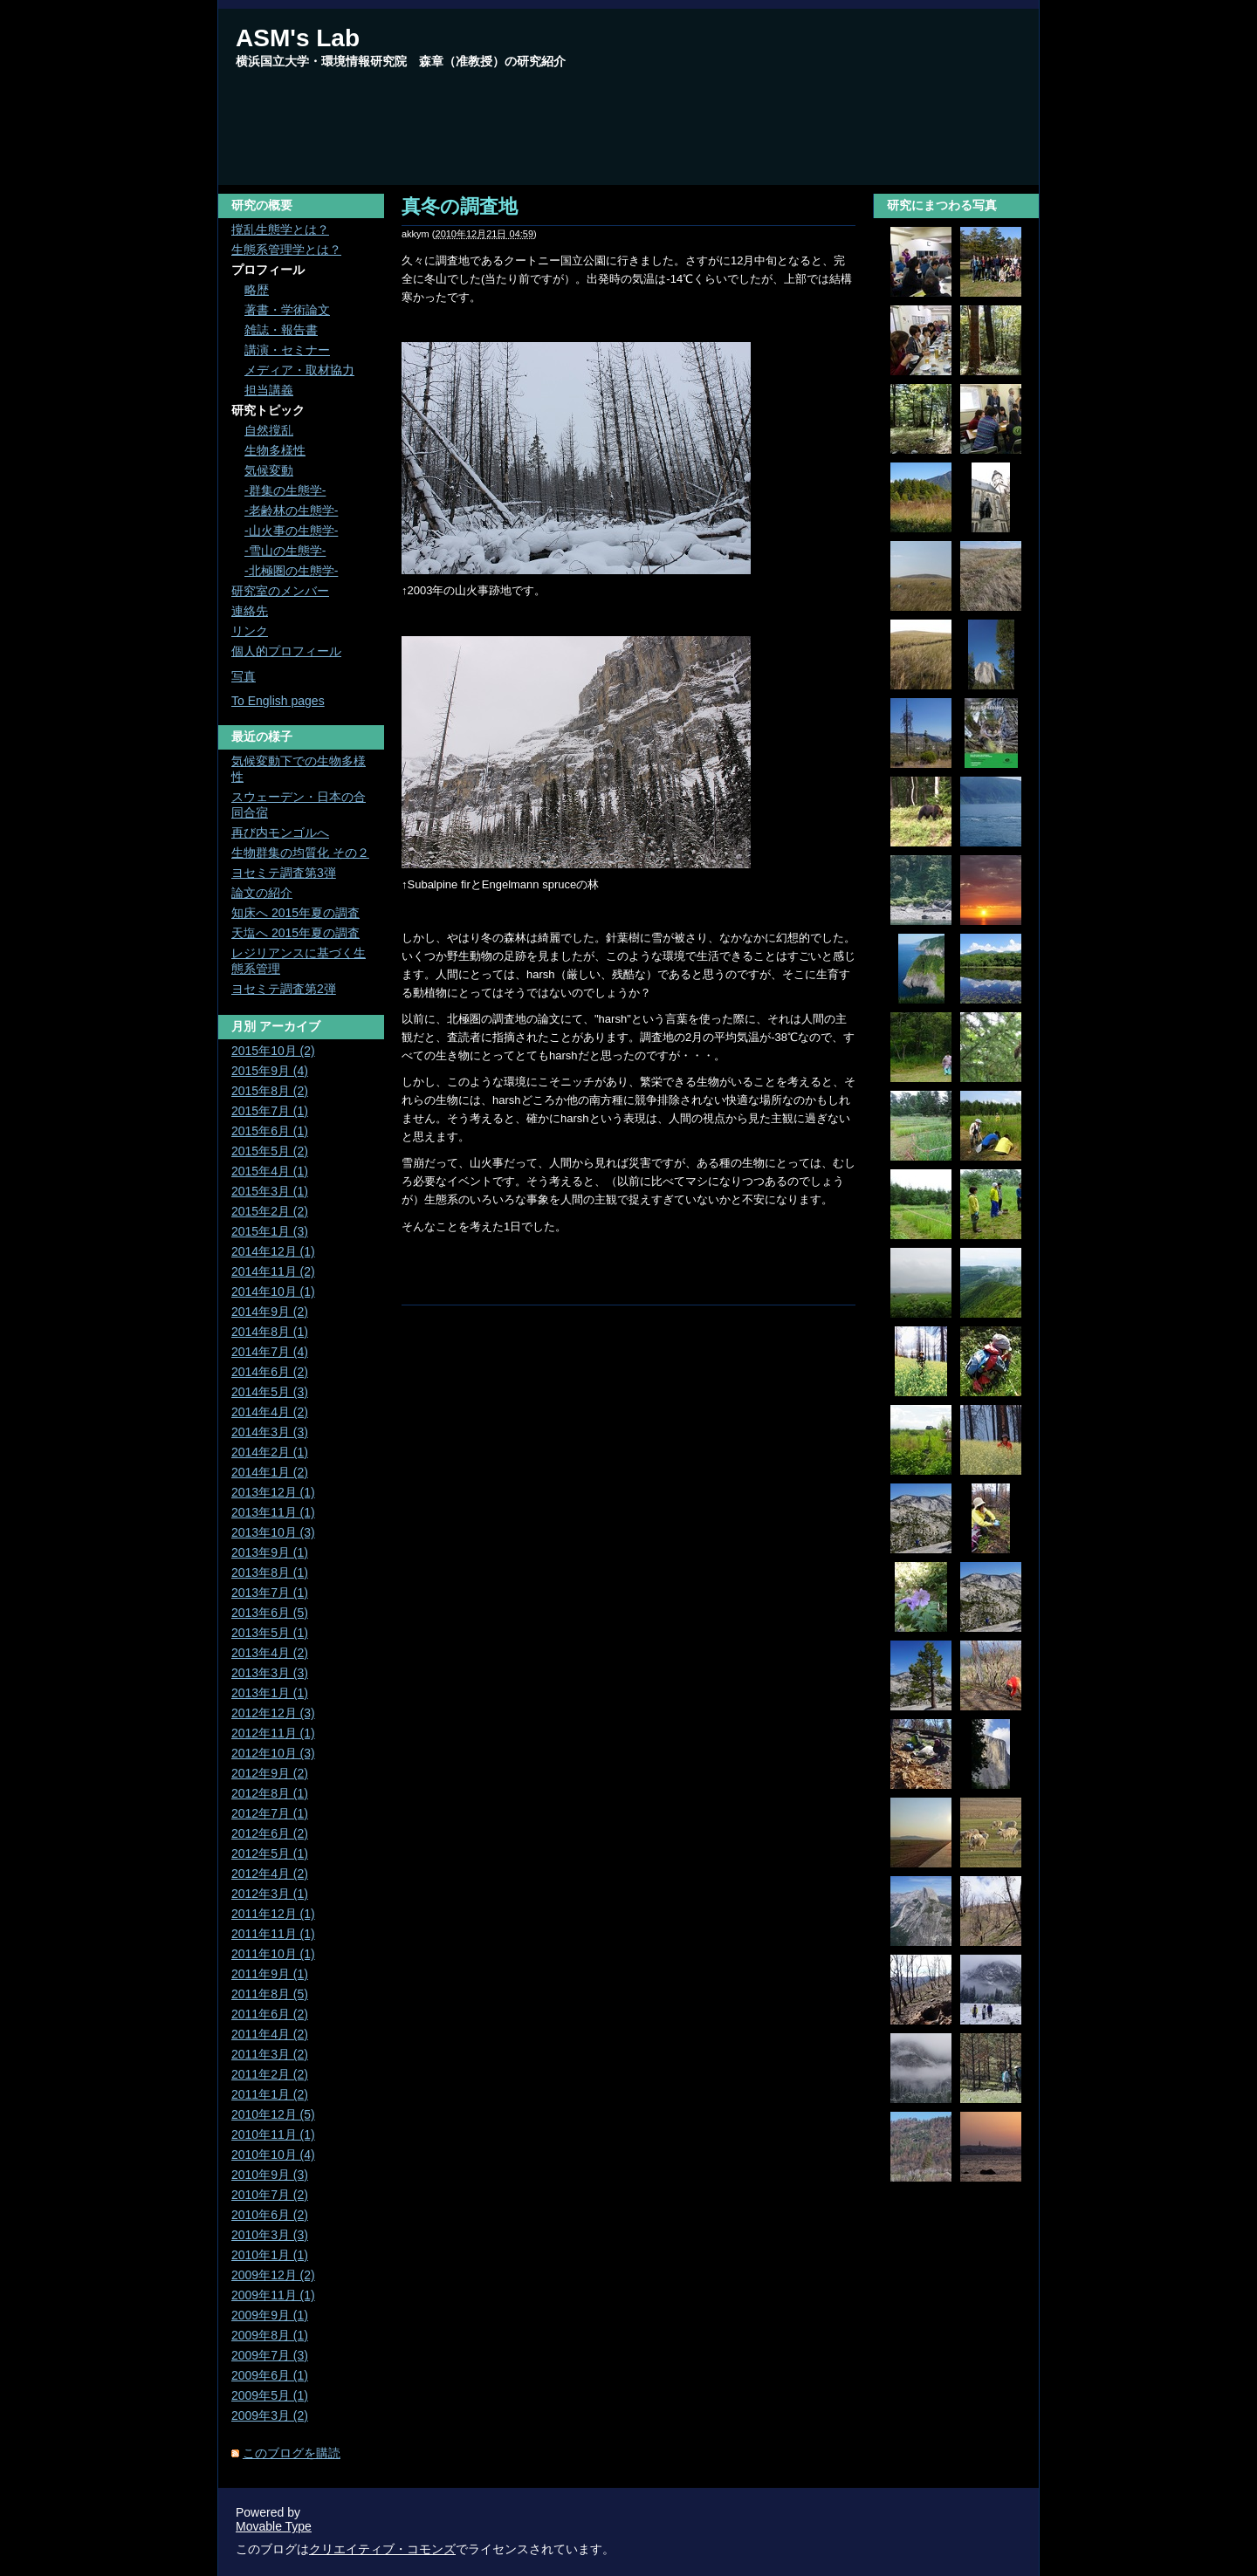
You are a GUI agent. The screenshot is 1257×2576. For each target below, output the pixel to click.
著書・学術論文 (287, 310)
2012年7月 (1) (269, 1813)
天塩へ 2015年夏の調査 (295, 933)
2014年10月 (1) (273, 1291)
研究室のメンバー (280, 591)
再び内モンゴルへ (280, 832)
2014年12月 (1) (273, 1251)
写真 (243, 676)
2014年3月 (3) (269, 1432)
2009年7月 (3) (269, 2355)
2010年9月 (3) (269, 2175)
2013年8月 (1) (269, 1572)
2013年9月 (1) (269, 1552)
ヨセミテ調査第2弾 (283, 989)
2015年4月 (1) (269, 1171)
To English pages (278, 701)
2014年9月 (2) (269, 1312)
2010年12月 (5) (273, 2114)
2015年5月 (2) (269, 1151)
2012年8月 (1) (269, 1793)
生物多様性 (275, 450)
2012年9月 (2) (269, 1773)
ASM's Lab (298, 37)
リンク (249, 631)
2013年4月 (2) (269, 1653)
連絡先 (249, 611)
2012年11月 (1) (273, 1733)
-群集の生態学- (285, 490)
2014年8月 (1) (269, 1332)
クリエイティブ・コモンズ (382, 2549)
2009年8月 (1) (269, 2335)
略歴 (256, 290)
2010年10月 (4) (273, 2155)
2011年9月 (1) (269, 1974)
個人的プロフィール (286, 651)
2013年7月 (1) (269, 1593)
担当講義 (268, 390)
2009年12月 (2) (273, 2275)
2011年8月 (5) (269, 1994)
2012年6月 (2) (269, 1833)
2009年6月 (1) (269, 2375)
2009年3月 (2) (269, 2415)
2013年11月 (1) (273, 1512)
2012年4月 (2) (269, 1874)
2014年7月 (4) (269, 1352)
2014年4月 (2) (269, 1412)
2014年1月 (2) (269, 1472)
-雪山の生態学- (285, 551)
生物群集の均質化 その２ (300, 853)
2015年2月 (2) (269, 1211)
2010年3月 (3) (269, 2235)
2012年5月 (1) (269, 1853)
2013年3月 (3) (269, 1673)
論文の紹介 (261, 893)
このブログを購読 (291, 2453)
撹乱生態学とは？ (280, 229)
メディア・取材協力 (299, 370)
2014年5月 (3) (269, 1392)
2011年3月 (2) (269, 2054)
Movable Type (274, 2526)
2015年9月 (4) (269, 1071)
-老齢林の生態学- (291, 510)
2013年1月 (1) (269, 1693)
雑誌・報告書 (281, 330)
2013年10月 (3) (273, 1532)
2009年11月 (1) (273, 2295)
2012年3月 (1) (269, 1894)
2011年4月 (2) (269, 2034)
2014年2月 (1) (269, 1452)
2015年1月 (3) (269, 1231)
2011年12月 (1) (273, 1914)
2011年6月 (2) (269, 2014)
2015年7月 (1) (269, 1111)
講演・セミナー (287, 350)
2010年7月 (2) (269, 2195)
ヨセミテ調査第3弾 (283, 873)
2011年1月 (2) (269, 2094)
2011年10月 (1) (273, 1954)
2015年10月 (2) (273, 1051)
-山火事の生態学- (291, 531)
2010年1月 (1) (269, 2255)
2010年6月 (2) (269, 2215)
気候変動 (268, 470)
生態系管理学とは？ (286, 250)
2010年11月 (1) (273, 2134)
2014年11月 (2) (273, 1271)
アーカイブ (289, 1026)
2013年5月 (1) (269, 1633)
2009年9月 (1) (269, 2315)
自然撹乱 (268, 430)
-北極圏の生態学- (291, 571)
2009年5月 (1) (269, 2395)
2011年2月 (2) (269, 2074)
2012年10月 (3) (273, 1753)
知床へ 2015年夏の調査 (295, 913)
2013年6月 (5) (269, 1613)
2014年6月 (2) (269, 1372)
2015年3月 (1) (269, 1191)
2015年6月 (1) (269, 1131)
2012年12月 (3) (273, 1713)
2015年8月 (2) (269, 1091)
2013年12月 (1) (273, 1492)
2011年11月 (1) (273, 1934)
